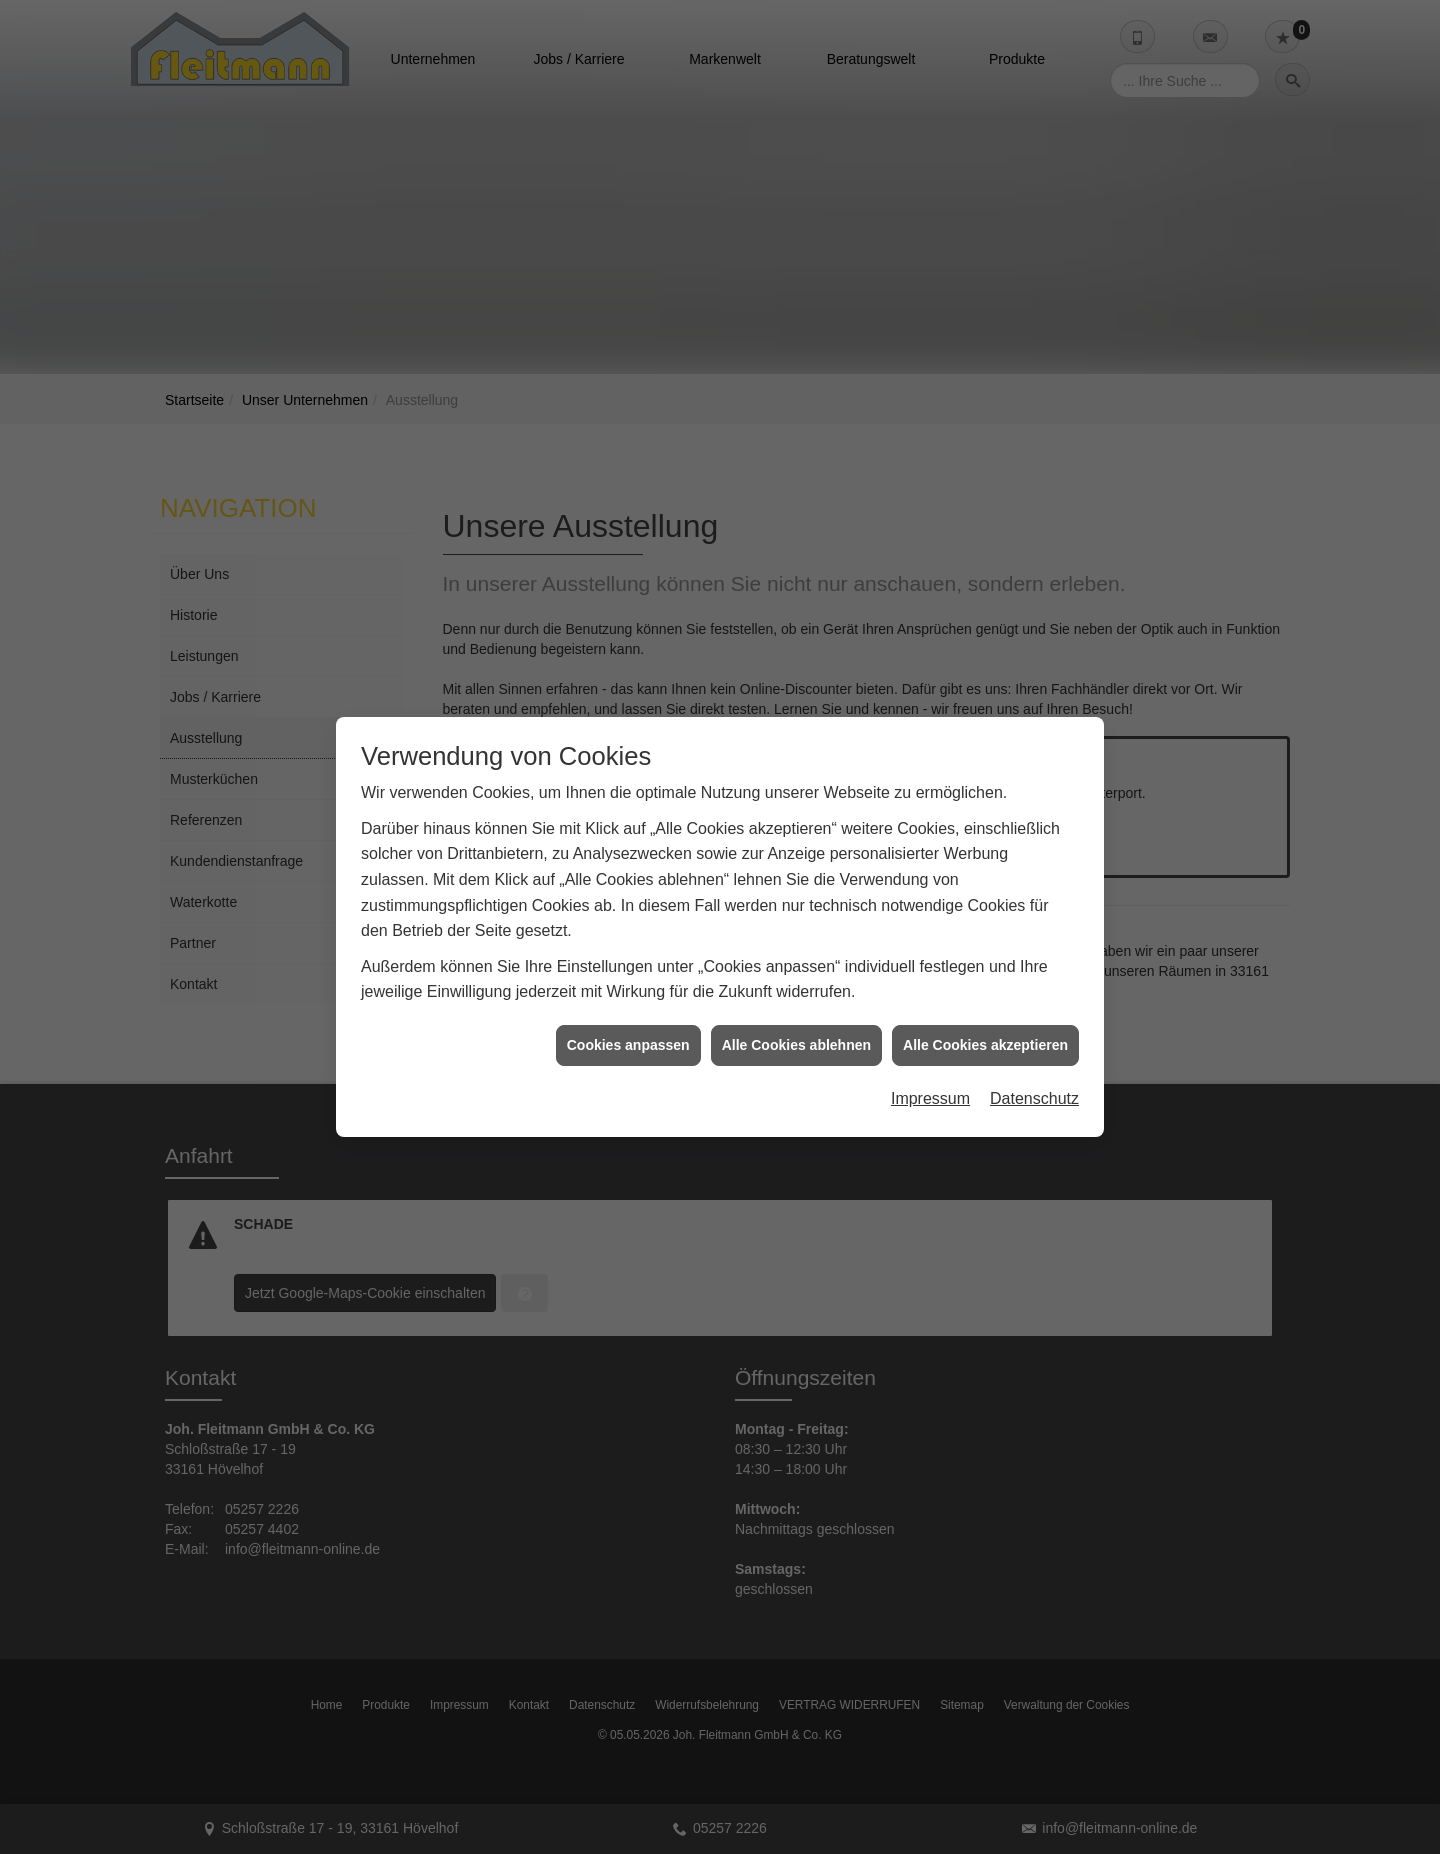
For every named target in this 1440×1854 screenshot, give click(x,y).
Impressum (930, 1056)
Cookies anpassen (628, 1003)
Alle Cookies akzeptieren (985, 1003)
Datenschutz (1034, 1056)
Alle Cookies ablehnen (796, 1003)
